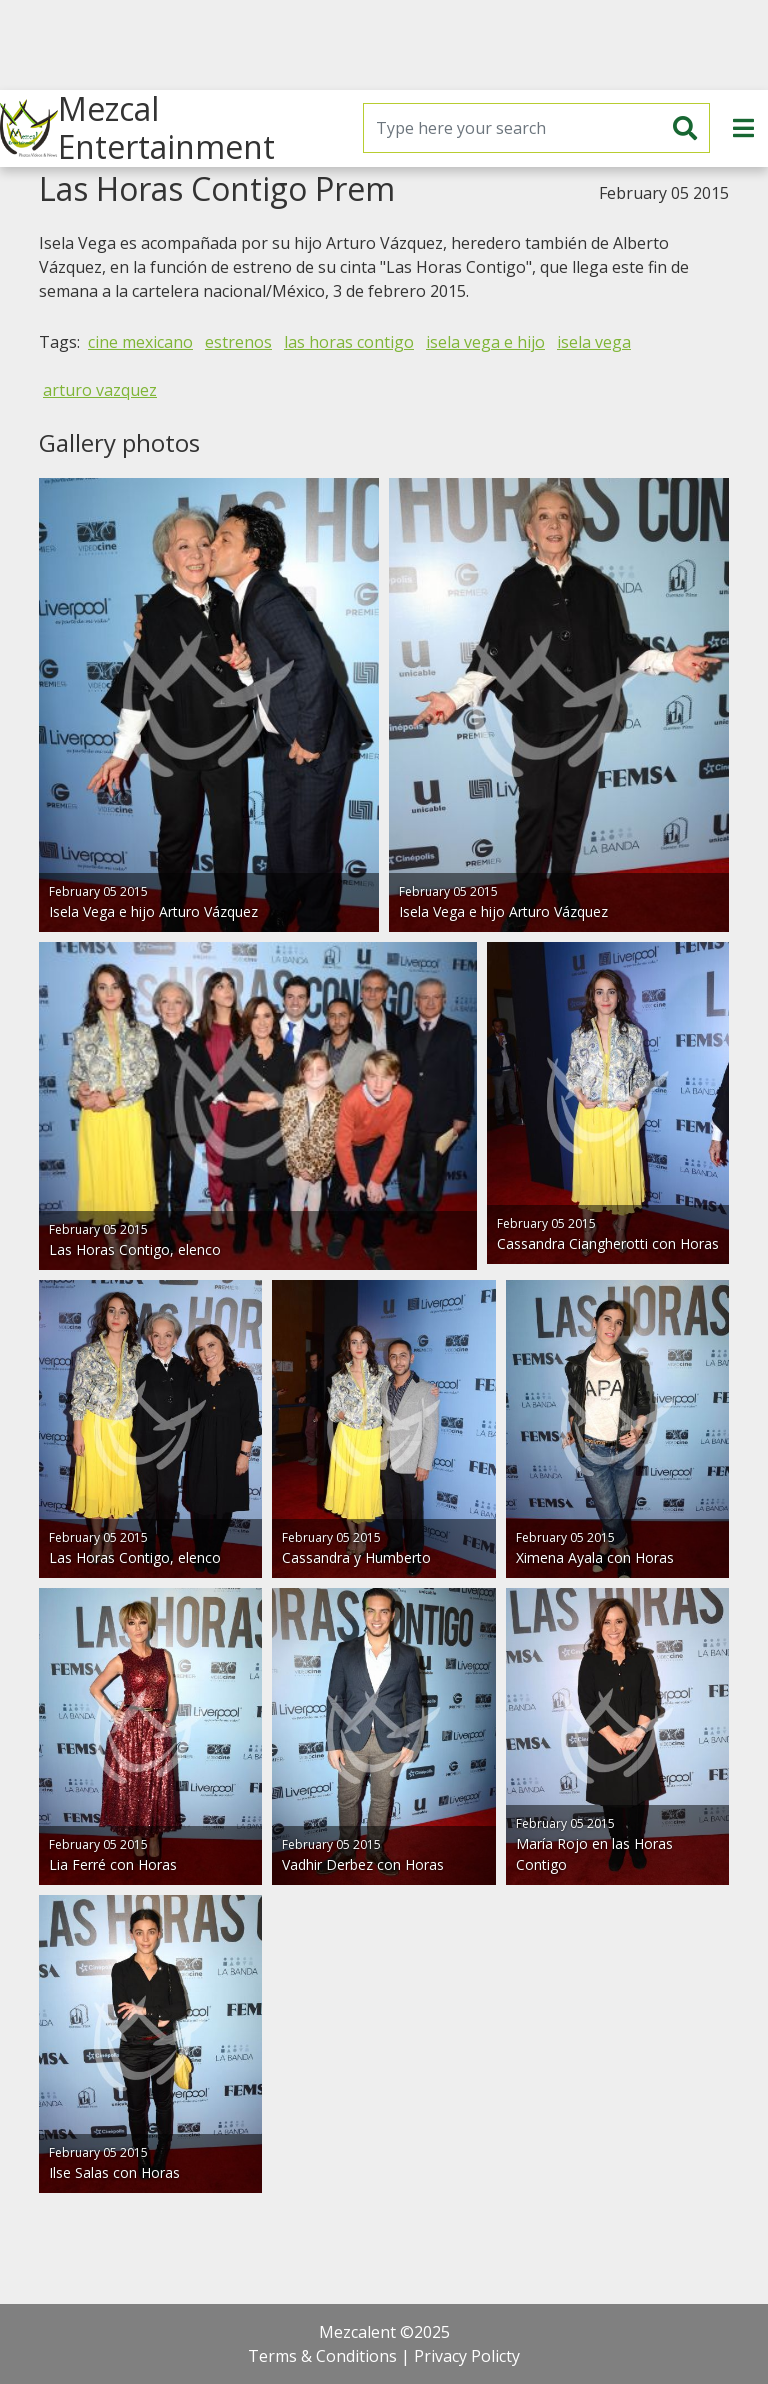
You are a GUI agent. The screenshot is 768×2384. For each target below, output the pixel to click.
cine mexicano (140, 342)
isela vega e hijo (485, 342)
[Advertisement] (384, 45)
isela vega (594, 342)
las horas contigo (349, 342)
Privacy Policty (467, 2356)
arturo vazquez (100, 390)
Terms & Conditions (322, 2356)
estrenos (238, 342)
